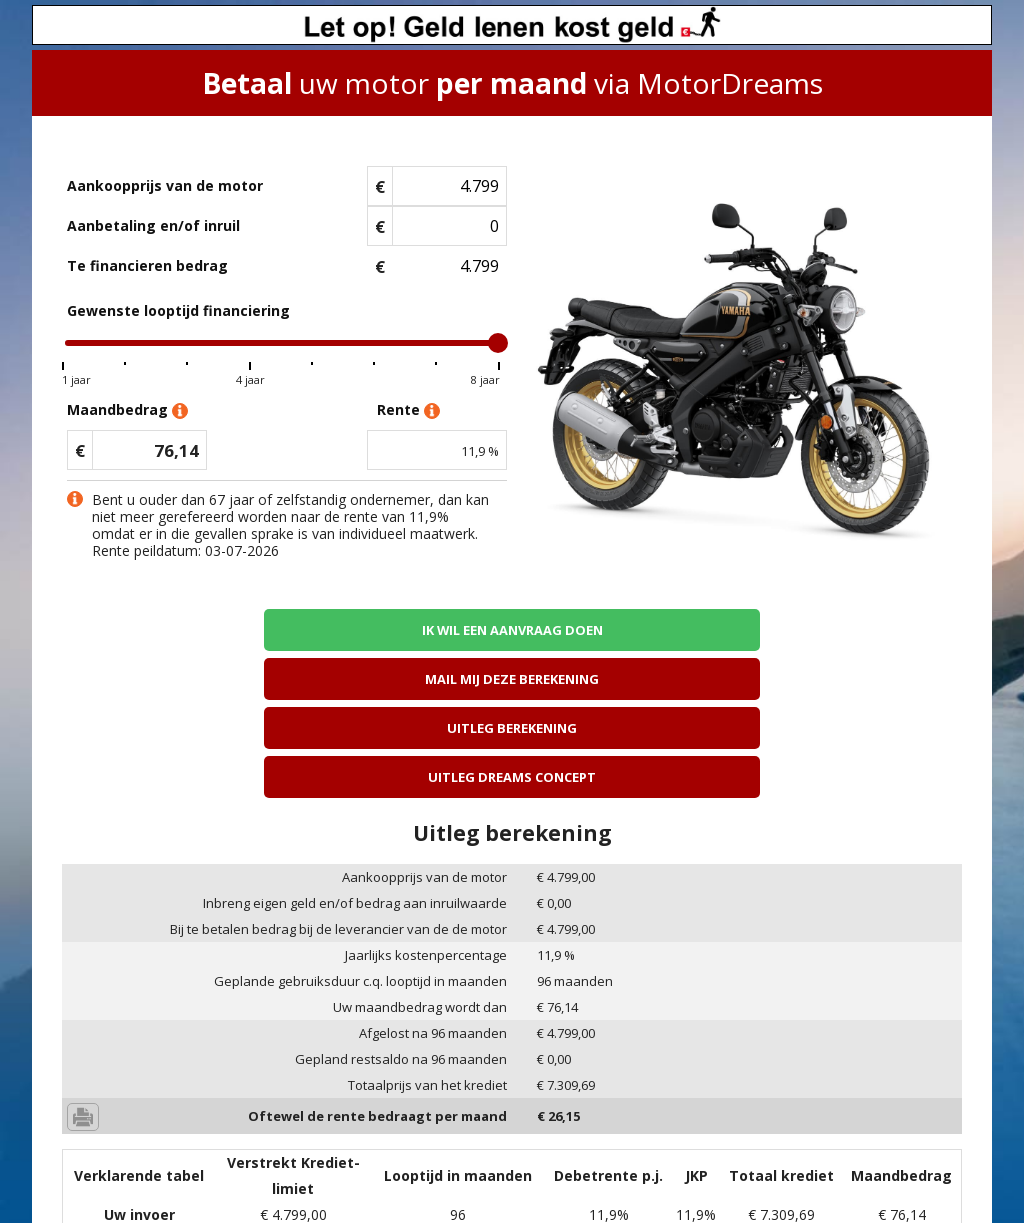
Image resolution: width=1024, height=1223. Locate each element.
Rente (408, 410)
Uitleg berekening (625, 629)
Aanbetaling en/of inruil (153, 225)
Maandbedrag (127, 410)
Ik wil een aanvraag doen (171, 629)
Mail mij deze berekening (398, 629)
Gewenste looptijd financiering (178, 310)
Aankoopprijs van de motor (165, 185)
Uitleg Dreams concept (853, 629)
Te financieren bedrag (147, 265)
